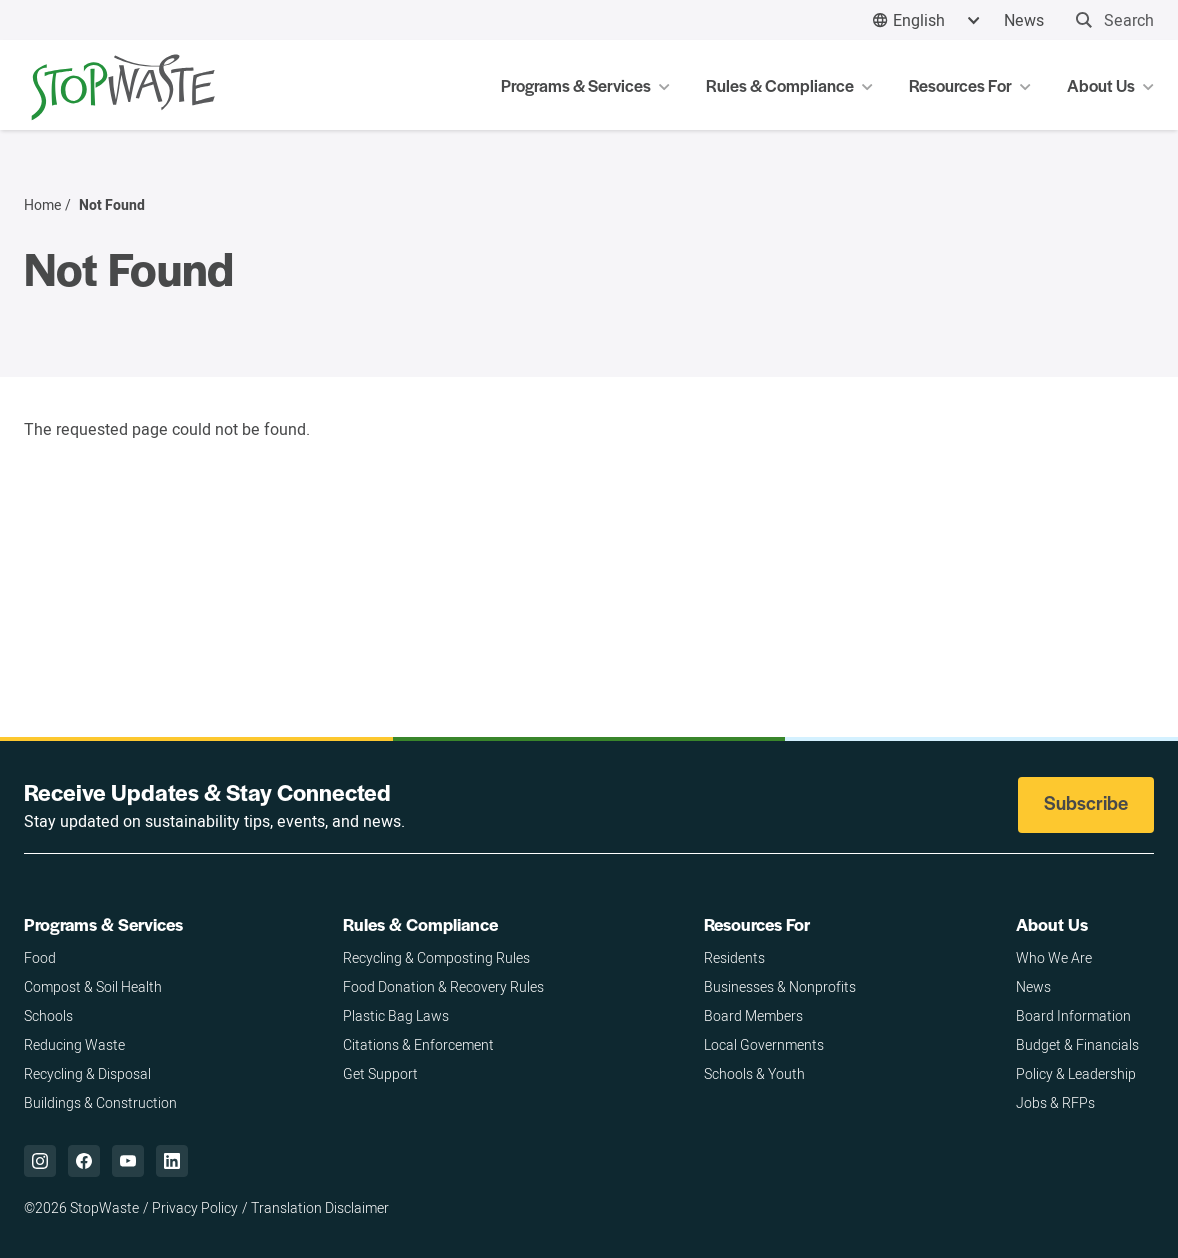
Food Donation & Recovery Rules (443, 986)
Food (40, 957)
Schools (48, 1015)
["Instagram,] (40, 1161)
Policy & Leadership (1076, 1073)
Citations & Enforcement (418, 1044)
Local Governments (764, 1044)
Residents (734, 957)
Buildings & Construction (100, 1102)
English (919, 20)
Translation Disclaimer (320, 1207)
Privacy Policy (195, 1207)
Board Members (753, 1015)
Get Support (380, 1073)
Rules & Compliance (420, 924)
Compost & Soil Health (93, 986)
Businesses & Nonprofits (780, 986)
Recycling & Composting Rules (436, 957)
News (1024, 20)
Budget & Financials (1077, 1044)
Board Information (1073, 1015)
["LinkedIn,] (172, 1161)
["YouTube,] (128, 1161)
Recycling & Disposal (87, 1073)
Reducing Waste (74, 1044)
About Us (1052, 924)
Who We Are (1054, 957)
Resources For (757, 924)
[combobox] (926, 20)
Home (42, 205)
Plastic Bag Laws (396, 1015)
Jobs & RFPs (1055, 1102)
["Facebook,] (84, 1161)
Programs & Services (103, 924)
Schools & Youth (754, 1073)
